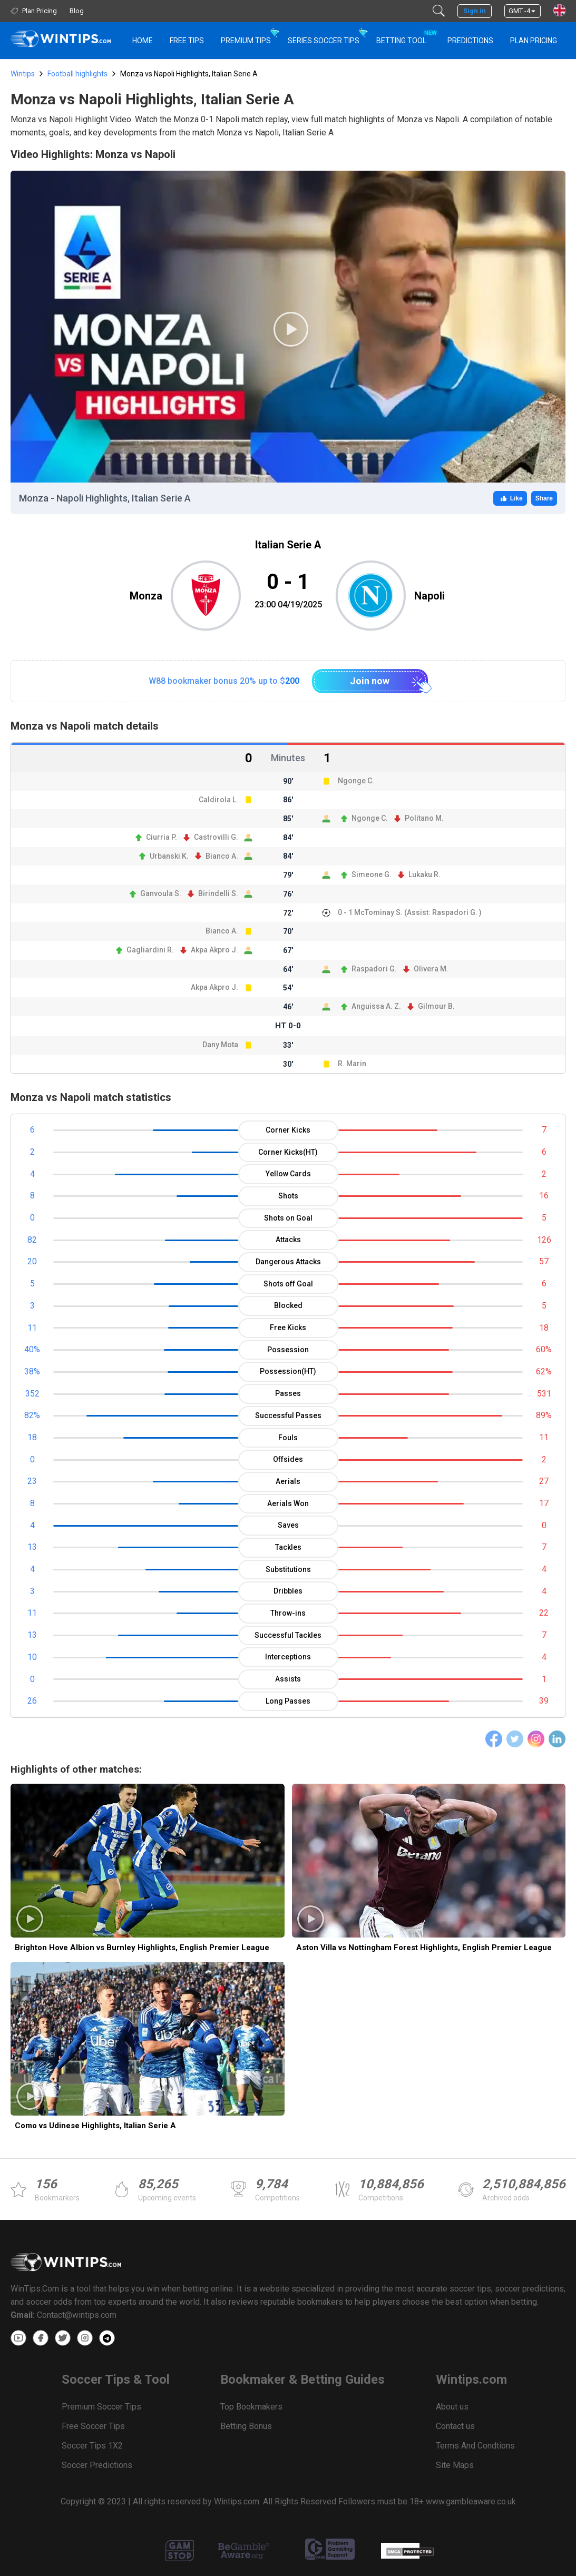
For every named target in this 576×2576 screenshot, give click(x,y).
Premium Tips (246, 40)
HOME (142, 40)
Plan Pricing (533, 40)
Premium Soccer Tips (101, 2407)
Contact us (455, 2426)
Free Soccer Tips (93, 2426)
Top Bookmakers (251, 2407)
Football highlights (77, 74)
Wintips (23, 74)
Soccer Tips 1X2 (92, 2446)
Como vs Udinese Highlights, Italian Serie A (95, 2125)
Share (544, 498)
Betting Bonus (246, 2426)
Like (510, 498)
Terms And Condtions (475, 2446)
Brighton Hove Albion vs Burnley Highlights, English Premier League (142, 1947)
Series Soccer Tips (323, 40)
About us (452, 2407)
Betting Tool (405, 36)
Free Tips (187, 40)
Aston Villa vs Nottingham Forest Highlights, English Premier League (424, 1947)
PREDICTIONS (470, 40)
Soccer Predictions (97, 2465)
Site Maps (455, 2465)
